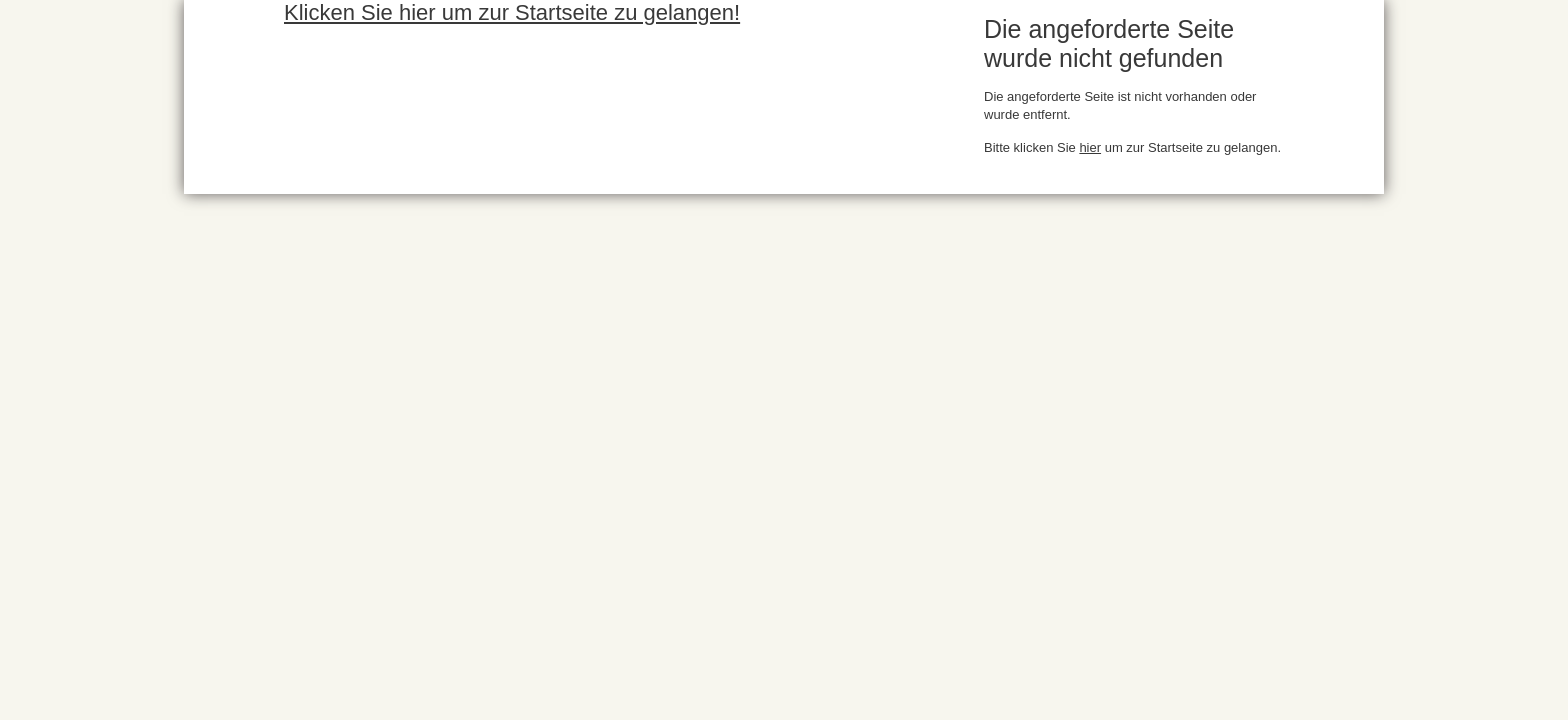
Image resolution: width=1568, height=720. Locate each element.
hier (1090, 147)
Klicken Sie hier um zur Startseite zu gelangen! (512, 12)
